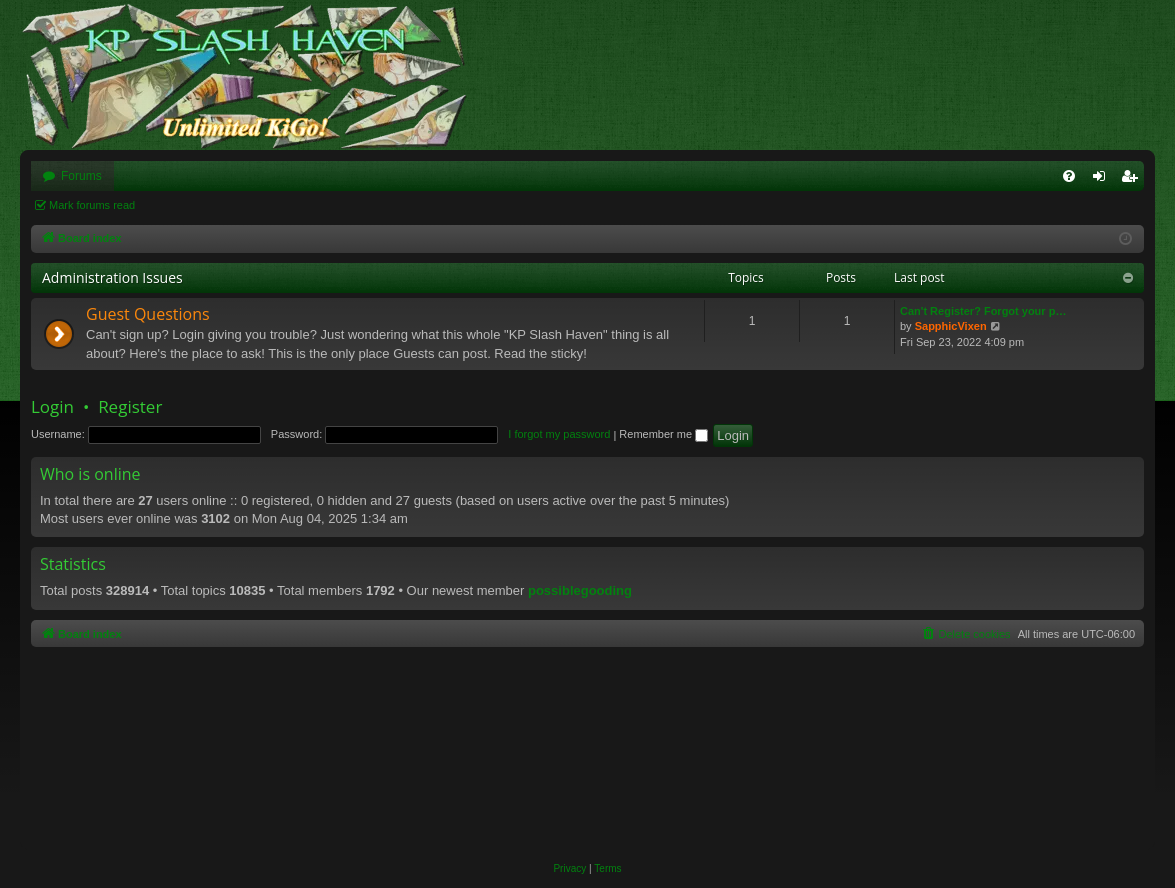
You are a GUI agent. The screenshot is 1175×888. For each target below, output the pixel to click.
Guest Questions (148, 314)
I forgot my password (559, 434)
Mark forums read (92, 205)
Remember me (663, 434)
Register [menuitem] (1133, 180)
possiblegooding (580, 590)
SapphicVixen (951, 326)
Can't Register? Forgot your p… (983, 311)
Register (130, 406)
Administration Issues (112, 277)
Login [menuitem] (1103, 180)
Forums (81, 176)
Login (52, 406)
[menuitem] (1069, 176)
